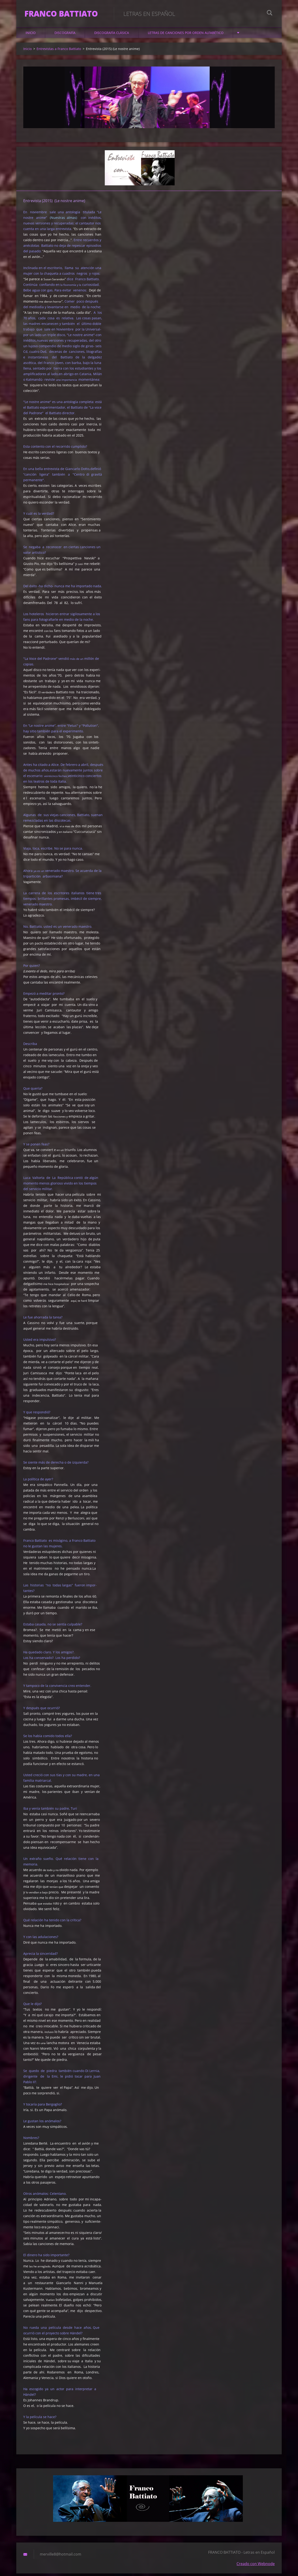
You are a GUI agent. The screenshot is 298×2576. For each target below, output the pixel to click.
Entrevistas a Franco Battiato (59, 51)
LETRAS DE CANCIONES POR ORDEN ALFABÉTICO (186, 35)
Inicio (31, 35)
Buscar (269, 13)
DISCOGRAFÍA (64, 35)
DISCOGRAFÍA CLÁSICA (111, 35)
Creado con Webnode (256, 2566)
